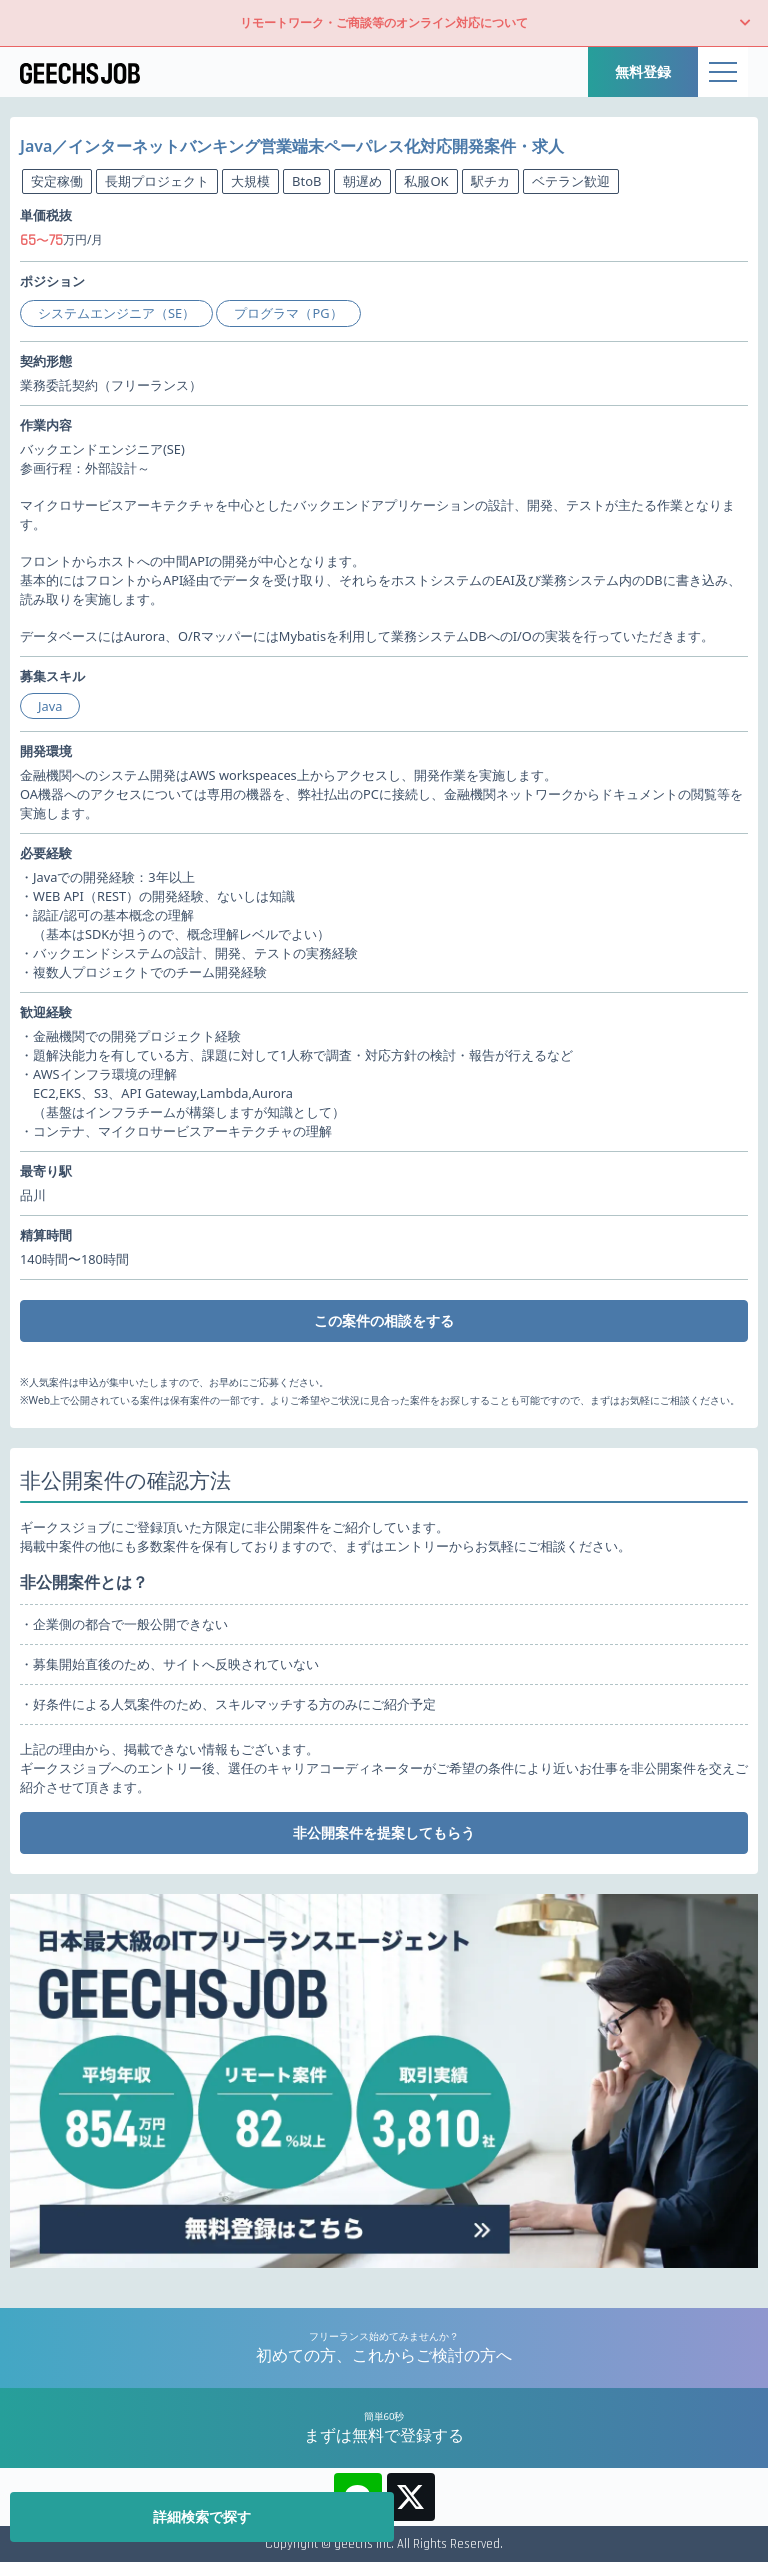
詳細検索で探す (202, 2516)
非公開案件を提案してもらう (384, 1832)
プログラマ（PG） (288, 313)
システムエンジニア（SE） (116, 313)
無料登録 (643, 71)
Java (50, 706)
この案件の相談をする (384, 1320)
